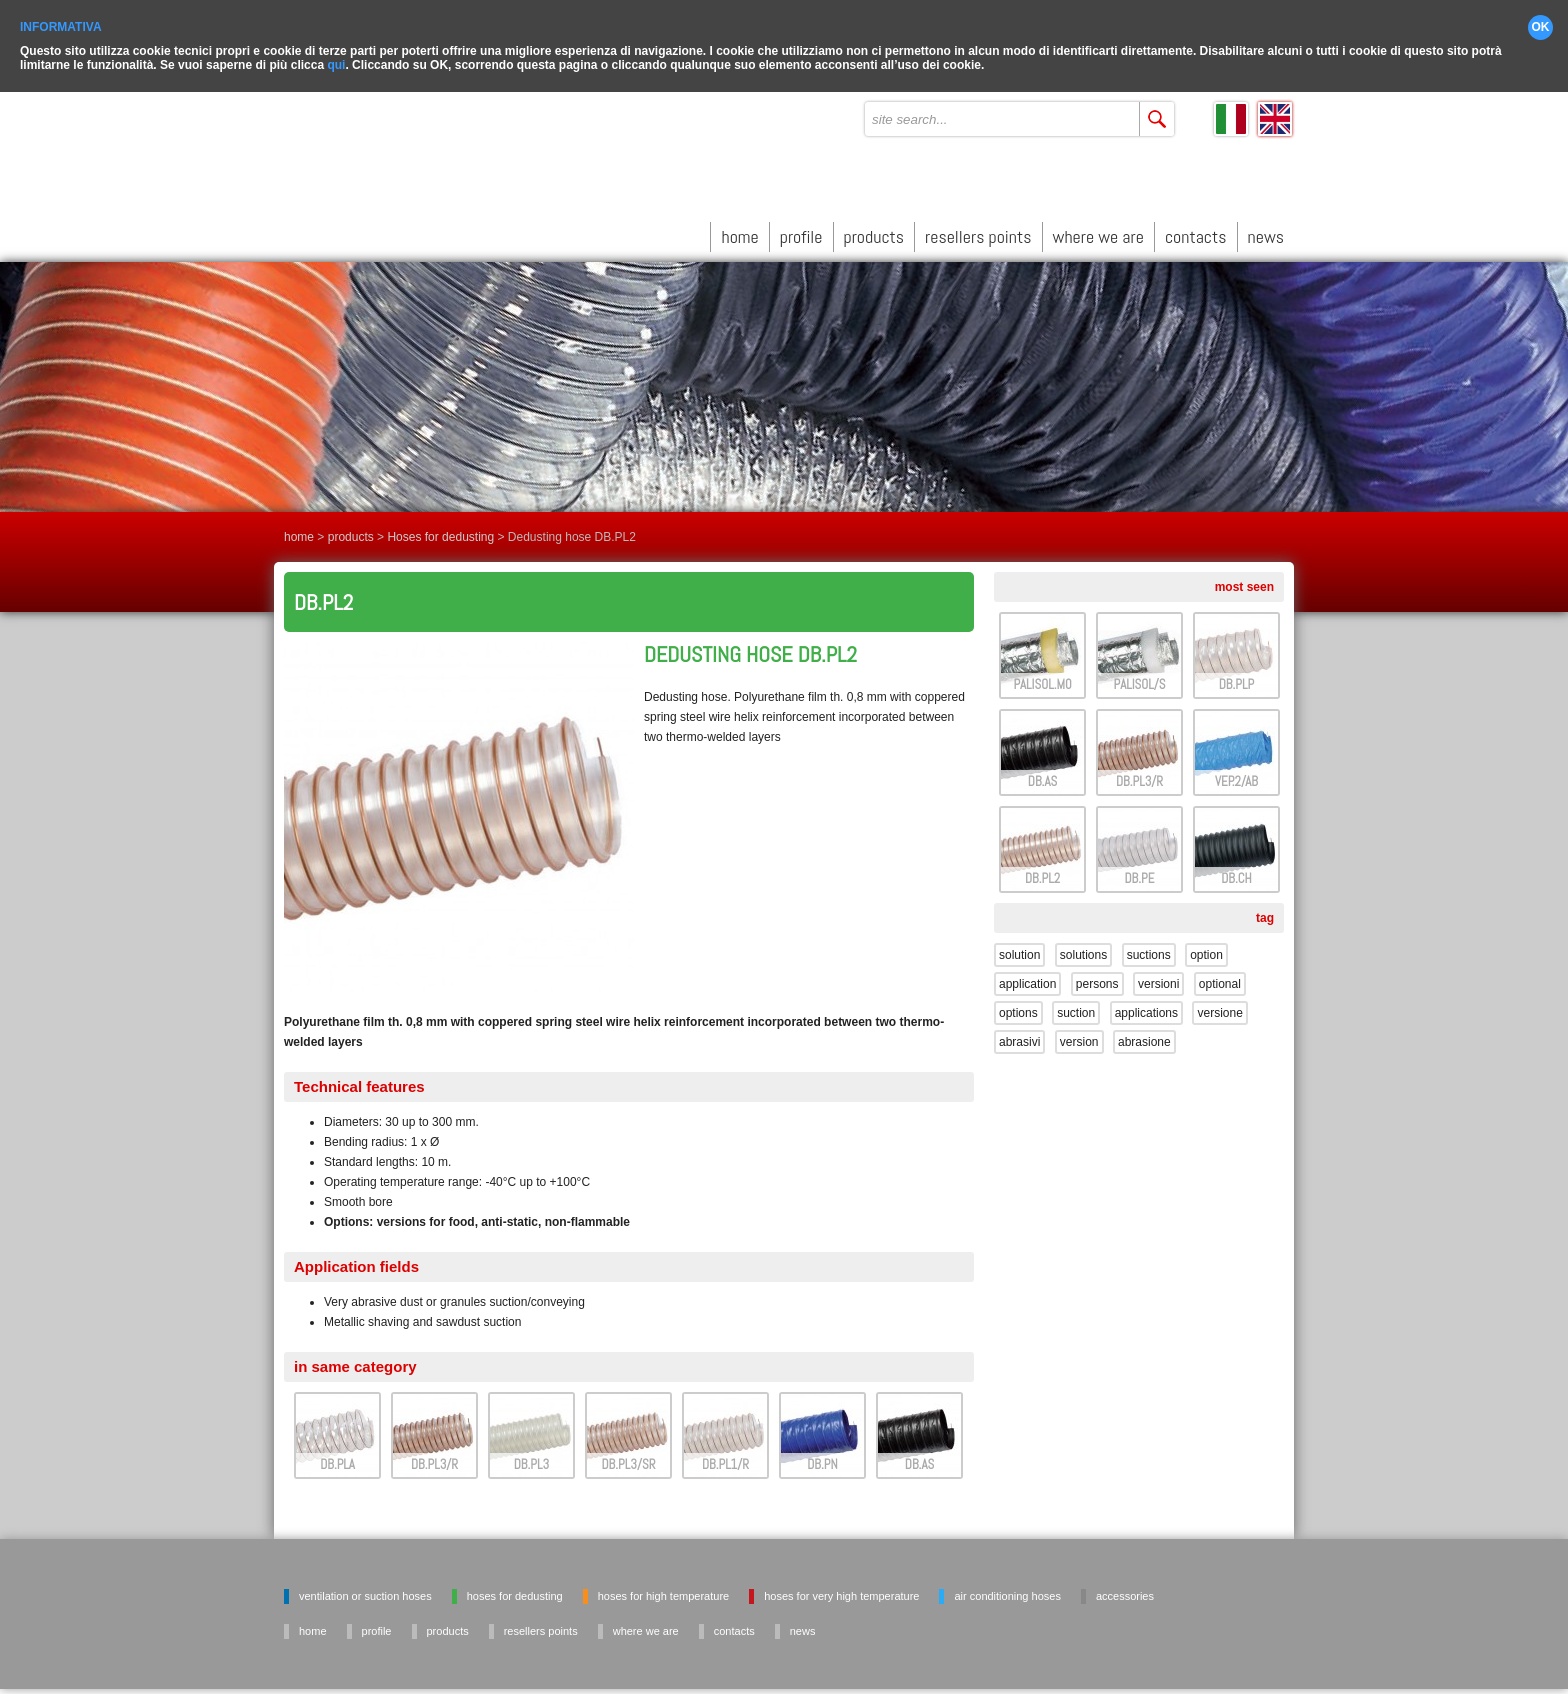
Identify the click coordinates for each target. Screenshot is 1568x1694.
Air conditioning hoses (1007, 1589)
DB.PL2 (1042, 871)
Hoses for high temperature (663, 1589)
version (1079, 1035)
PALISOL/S (1140, 677)
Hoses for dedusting (440, 530)
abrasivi (1019, 1035)
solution (1019, 948)
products (874, 229)
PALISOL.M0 (1042, 677)
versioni (1158, 977)
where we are (1098, 229)
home (739, 229)
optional (1220, 977)
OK (1541, 20)
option (1206, 948)
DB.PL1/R (725, 1457)
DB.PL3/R (434, 1457)
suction (1076, 1006)
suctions (1149, 948)
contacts (1196, 229)
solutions (1083, 948)
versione (1219, 1006)
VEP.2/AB (1236, 774)
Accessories (1125, 1589)
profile (801, 229)
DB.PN (822, 1457)
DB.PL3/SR (629, 1457)
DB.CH (1236, 871)
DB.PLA (337, 1457)
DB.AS (919, 1457)
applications (1146, 1006)
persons (1097, 977)
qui (336, 58)
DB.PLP (1236, 677)
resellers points (978, 229)
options (1018, 1006)
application (1027, 977)
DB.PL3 (531, 1457)
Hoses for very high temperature (841, 1589)
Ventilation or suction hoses (365, 1589)
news (1266, 229)
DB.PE (1140, 871)
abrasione (1144, 1035)
